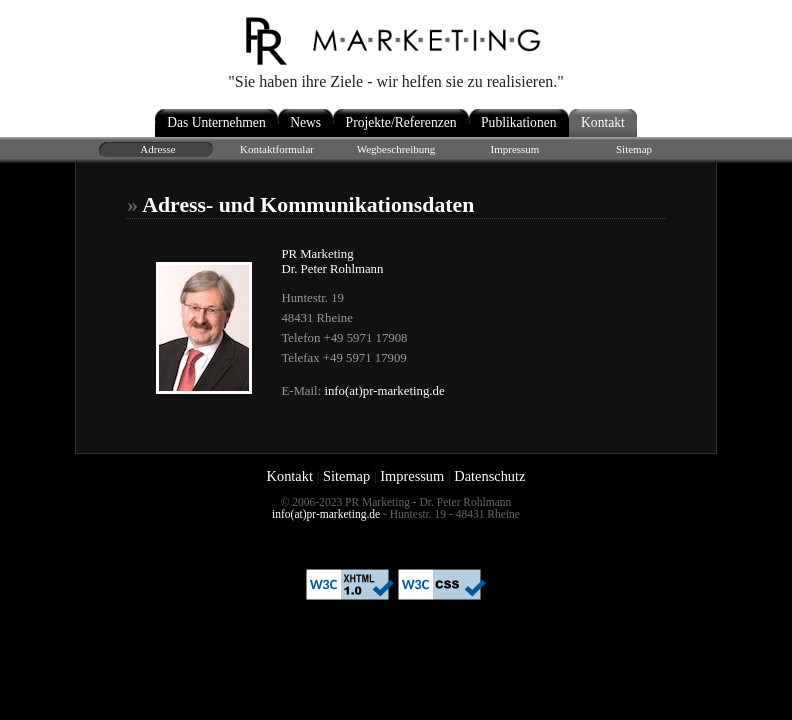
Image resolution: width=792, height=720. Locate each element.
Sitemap (346, 476)
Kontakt (290, 476)
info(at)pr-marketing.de (384, 391)
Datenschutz (489, 476)
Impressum (412, 476)
